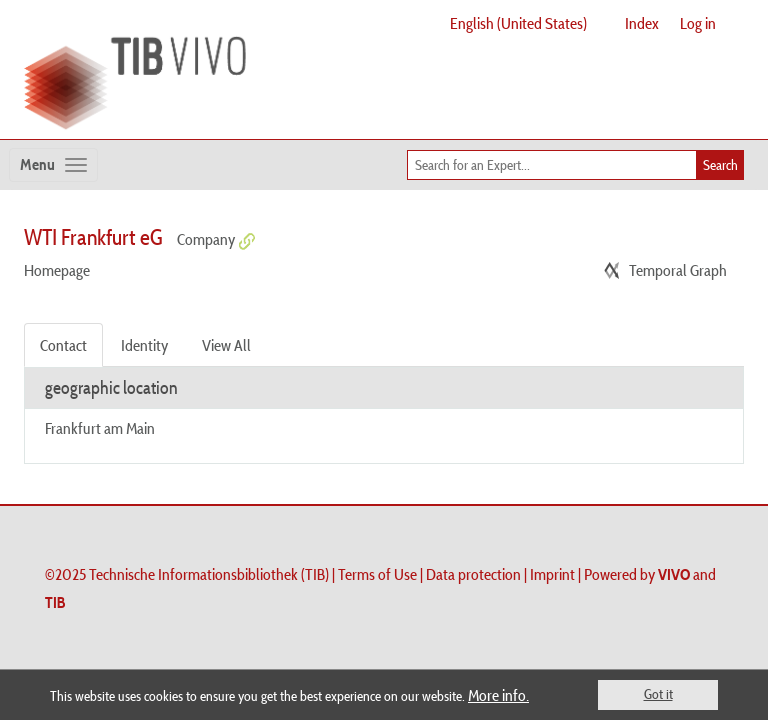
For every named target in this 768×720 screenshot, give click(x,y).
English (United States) (518, 23)
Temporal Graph (678, 270)
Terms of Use (377, 574)
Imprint (552, 574)
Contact (63, 345)
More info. (498, 695)
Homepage (57, 270)
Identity (144, 345)
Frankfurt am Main (100, 428)
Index (642, 23)
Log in (698, 23)
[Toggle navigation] (53, 165)
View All (226, 345)
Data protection (473, 574)
